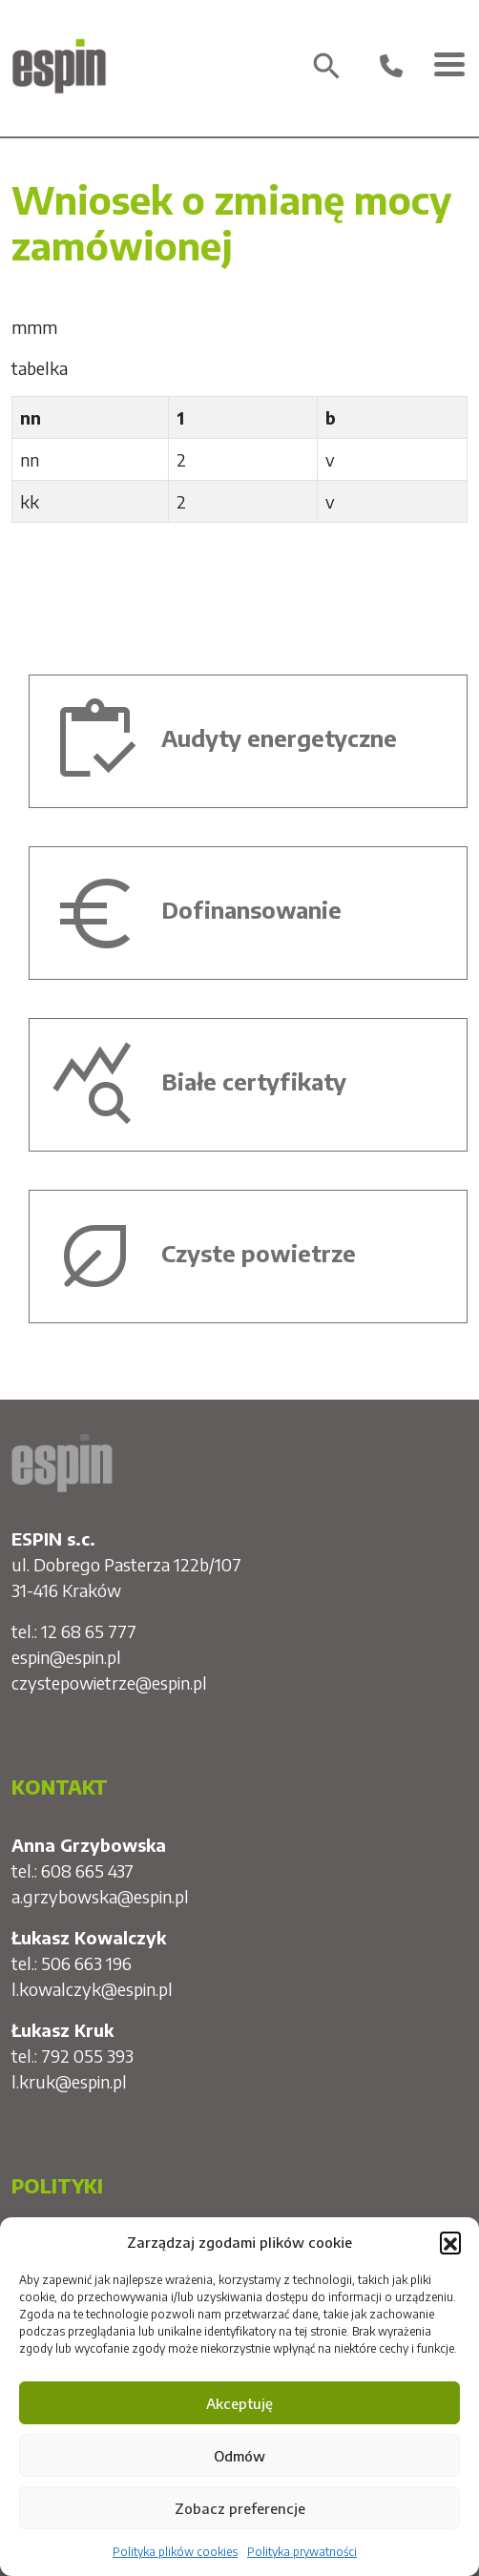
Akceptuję (239, 2403)
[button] (450, 2242)
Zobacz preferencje (240, 2508)
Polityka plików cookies (175, 2552)
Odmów (239, 2455)
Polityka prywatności (302, 2552)
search (326, 66)
